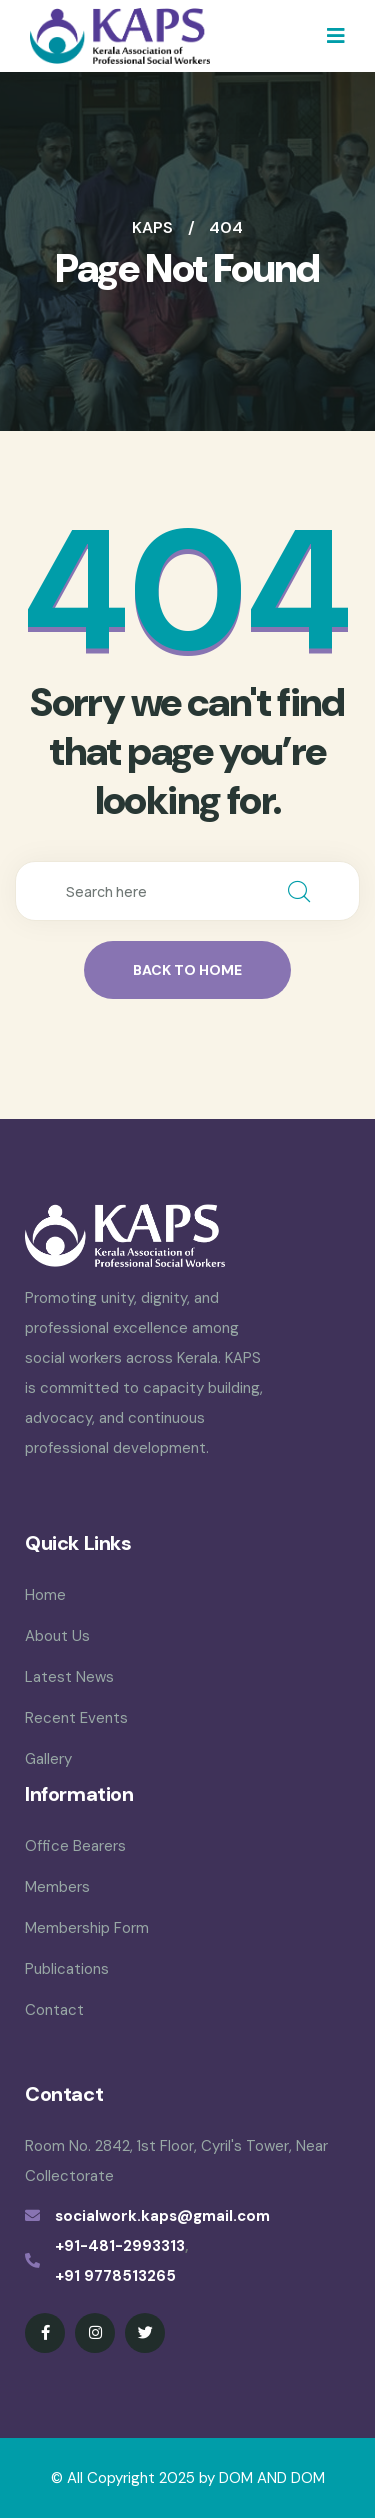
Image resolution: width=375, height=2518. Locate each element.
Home (45, 1595)
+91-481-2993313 (120, 2246)
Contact (54, 2010)
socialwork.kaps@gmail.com (162, 2216)
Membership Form (87, 1928)
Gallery (48, 1759)
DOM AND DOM (272, 2478)
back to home (187, 970)
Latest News (69, 1677)
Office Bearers (75, 1846)
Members (57, 1887)
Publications (67, 1969)
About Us (57, 1636)
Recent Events (76, 1718)
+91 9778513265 (115, 2276)
